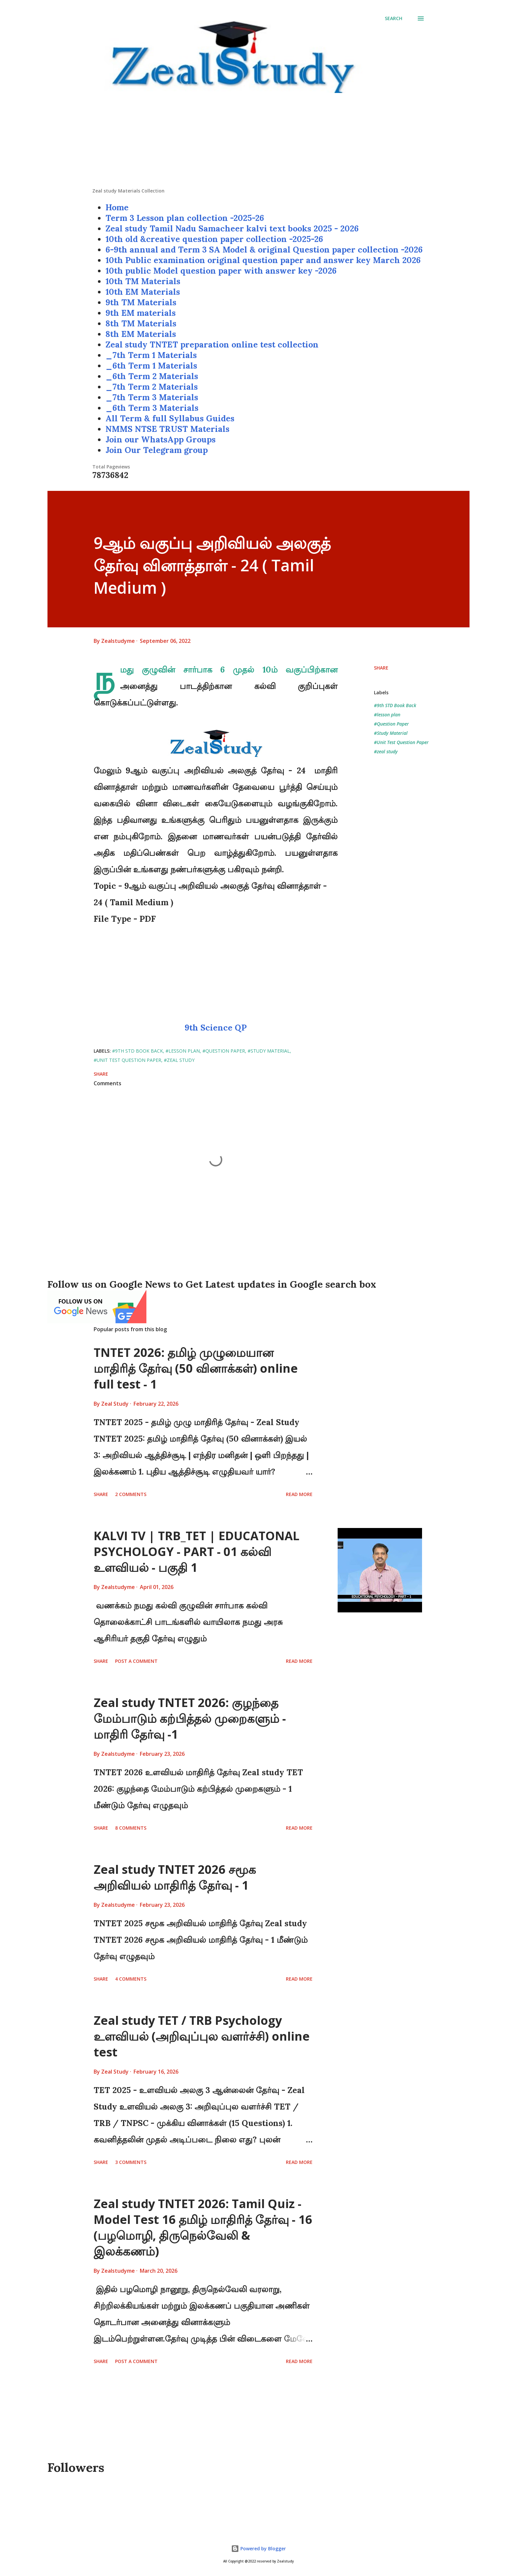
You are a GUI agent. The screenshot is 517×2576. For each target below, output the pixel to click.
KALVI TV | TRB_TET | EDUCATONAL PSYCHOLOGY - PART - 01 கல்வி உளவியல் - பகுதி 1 (196, 1551)
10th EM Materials (143, 291)
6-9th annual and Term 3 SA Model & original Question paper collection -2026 (264, 249)
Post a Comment (136, 1661)
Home (117, 207)
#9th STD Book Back (395, 705)
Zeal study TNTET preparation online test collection (212, 344)
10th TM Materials (143, 281)
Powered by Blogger (258, 2548)
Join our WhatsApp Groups (161, 439)
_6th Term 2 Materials (152, 376)
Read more (299, 1494)
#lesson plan (387, 714)
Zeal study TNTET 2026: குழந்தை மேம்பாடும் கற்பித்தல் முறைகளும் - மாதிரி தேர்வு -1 (190, 1718)
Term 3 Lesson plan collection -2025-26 (185, 218)
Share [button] (381, 668)
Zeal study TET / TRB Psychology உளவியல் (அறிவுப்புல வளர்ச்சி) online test (202, 2036)
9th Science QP (216, 1027)
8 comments (130, 1828)
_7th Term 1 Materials (151, 355)
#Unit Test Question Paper (401, 742)
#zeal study (386, 751)
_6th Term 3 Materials (152, 408)
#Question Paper (391, 724)
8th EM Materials (141, 334)
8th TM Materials (141, 323)
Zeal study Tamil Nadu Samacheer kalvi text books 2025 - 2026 (232, 228)
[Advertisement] (258, 141)
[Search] (393, 18)
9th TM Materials (141, 302)
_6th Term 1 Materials (151, 365)
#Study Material (391, 733)
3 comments (130, 2162)
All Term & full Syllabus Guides (170, 418)
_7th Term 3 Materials (152, 397)
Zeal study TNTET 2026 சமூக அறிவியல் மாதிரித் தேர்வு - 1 (175, 1877)
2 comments (130, 1494)
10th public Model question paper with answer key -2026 (221, 270)
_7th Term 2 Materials (152, 386)
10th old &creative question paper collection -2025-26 (214, 239)
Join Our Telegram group (157, 450)
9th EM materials (141, 313)
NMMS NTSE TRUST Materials (167, 429)
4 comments (130, 1979)
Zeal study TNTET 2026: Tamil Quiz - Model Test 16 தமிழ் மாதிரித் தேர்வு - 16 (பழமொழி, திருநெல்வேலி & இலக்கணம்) (203, 2227)
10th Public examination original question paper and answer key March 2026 (263, 260)
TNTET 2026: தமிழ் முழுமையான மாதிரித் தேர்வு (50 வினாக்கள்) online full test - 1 (196, 1368)
